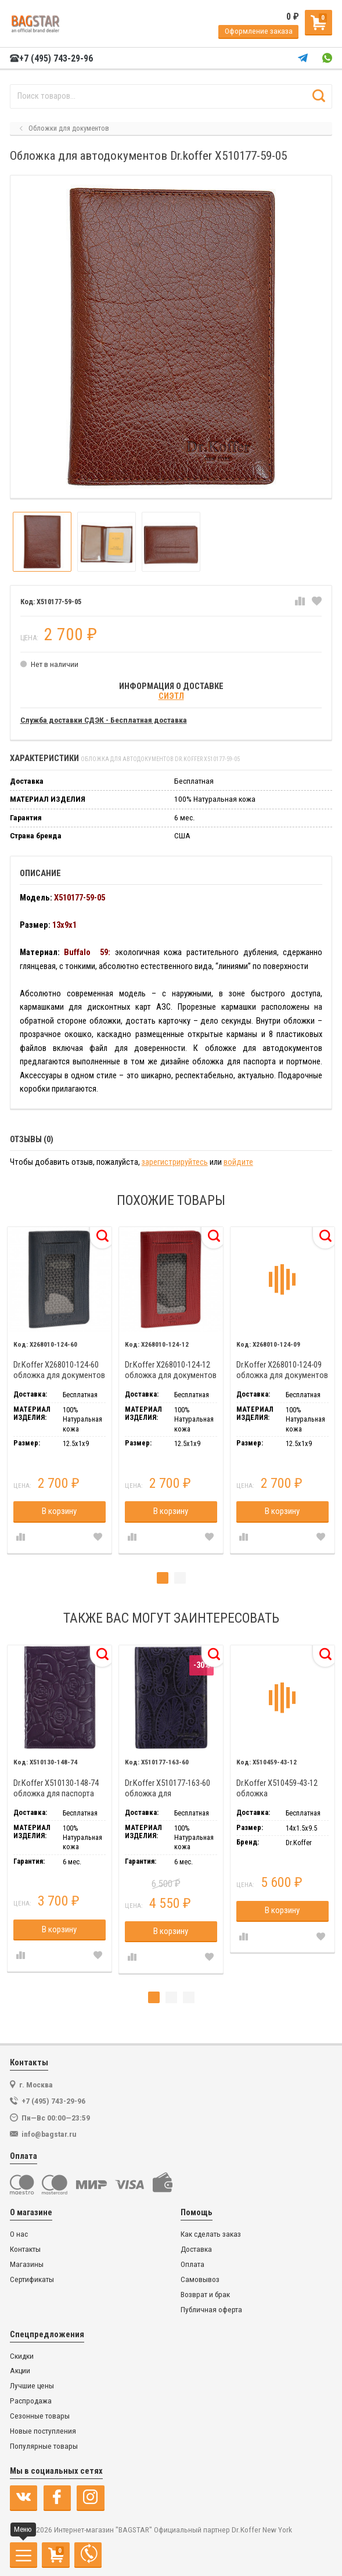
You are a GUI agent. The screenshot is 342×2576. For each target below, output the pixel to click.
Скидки (22, 2356)
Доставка (196, 2249)
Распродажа (31, 2400)
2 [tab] (180, 1578)
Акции (20, 2370)
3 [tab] (189, 1997)
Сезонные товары (40, 2416)
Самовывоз (200, 2279)
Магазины (27, 2264)
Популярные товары (44, 2446)
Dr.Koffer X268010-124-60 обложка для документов (59, 1370)
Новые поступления (43, 2431)
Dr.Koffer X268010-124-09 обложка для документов (282, 1370)
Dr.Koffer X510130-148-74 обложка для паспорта (56, 1788)
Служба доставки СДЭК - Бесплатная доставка (103, 720)
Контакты (25, 2249)
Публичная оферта (211, 2309)
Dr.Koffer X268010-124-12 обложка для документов (171, 1370)
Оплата (192, 2264)
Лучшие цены (32, 2385)
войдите (238, 1162)
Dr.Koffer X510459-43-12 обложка (277, 1788)
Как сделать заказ (211, 2234)
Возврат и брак (205, 2294)
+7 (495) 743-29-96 (51, 58)
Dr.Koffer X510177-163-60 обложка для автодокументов (167, 1788)
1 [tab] (162, 1578)
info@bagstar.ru (49, 2134)
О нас (19, 2234)
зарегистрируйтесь (175, 1162)
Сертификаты (32, 2279)
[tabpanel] (59, 1390)
